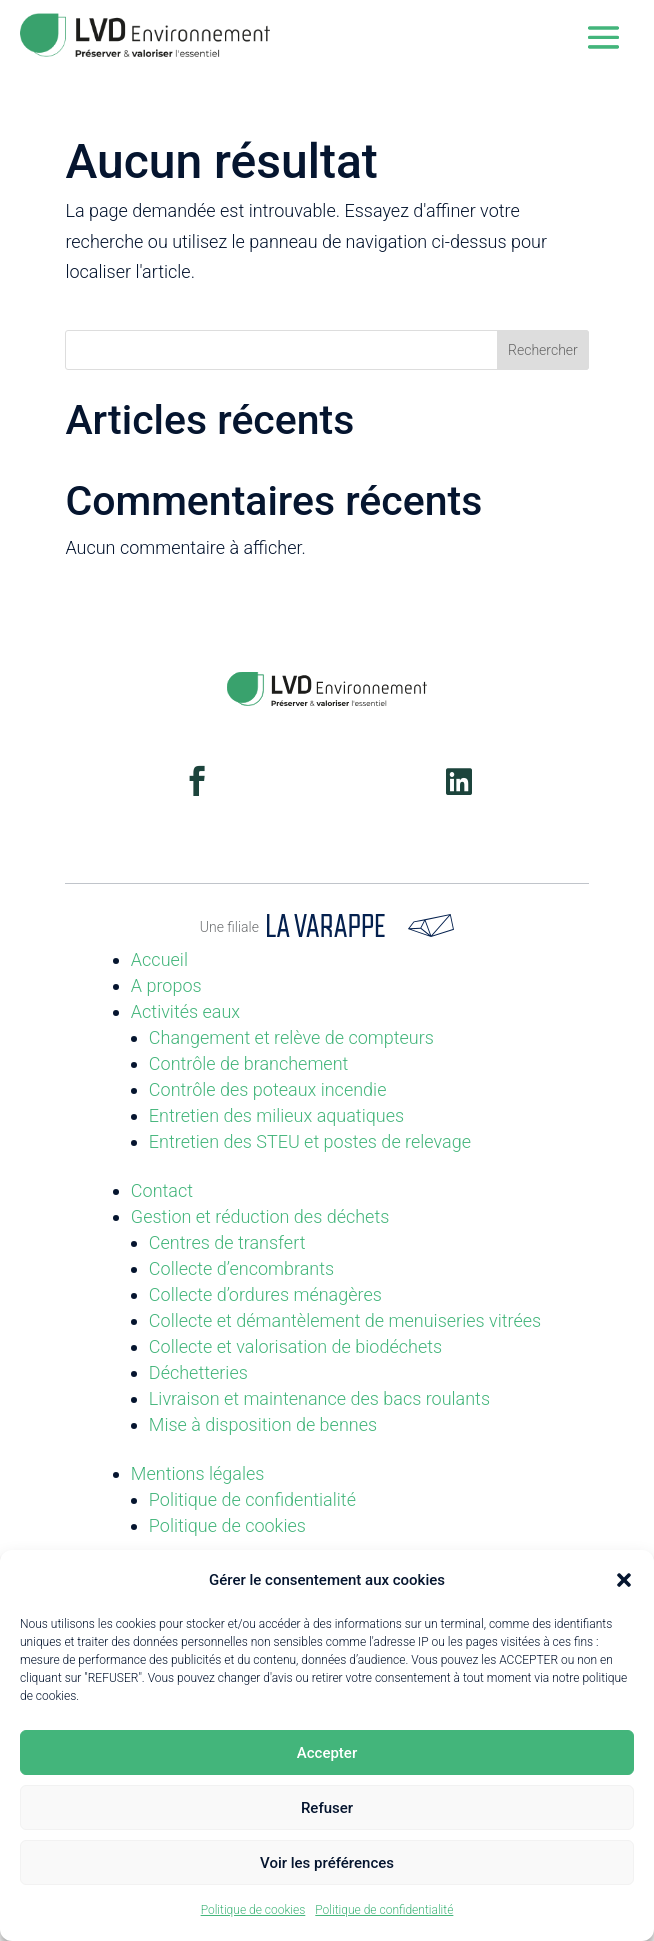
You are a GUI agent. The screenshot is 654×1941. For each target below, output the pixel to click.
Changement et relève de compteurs (291, 1037)
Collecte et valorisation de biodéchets (295, 1346)
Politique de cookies (253, 1910)
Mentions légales (198, 1473)
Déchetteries (198, 1372)
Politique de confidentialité (384, 1910)
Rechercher (543, 350)
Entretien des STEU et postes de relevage (310, 1141)
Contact (162, 1190)
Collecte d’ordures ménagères (265, 1294)
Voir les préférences (327, 1863)
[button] (624, 1580)
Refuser (327, 1808)
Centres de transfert (227, 1242)
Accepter (327, 1753)
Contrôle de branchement (249, 1063)
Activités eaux (185, 1011)
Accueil (159, 959)
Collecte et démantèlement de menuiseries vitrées (345, 1320)
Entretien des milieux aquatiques (276, 1115)
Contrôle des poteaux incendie (268, 1089)
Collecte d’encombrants (241, 1268)
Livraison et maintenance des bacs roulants (319, 1398)
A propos (166, 985)
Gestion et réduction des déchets (260, 1216)
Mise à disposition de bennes (263, 1424)
